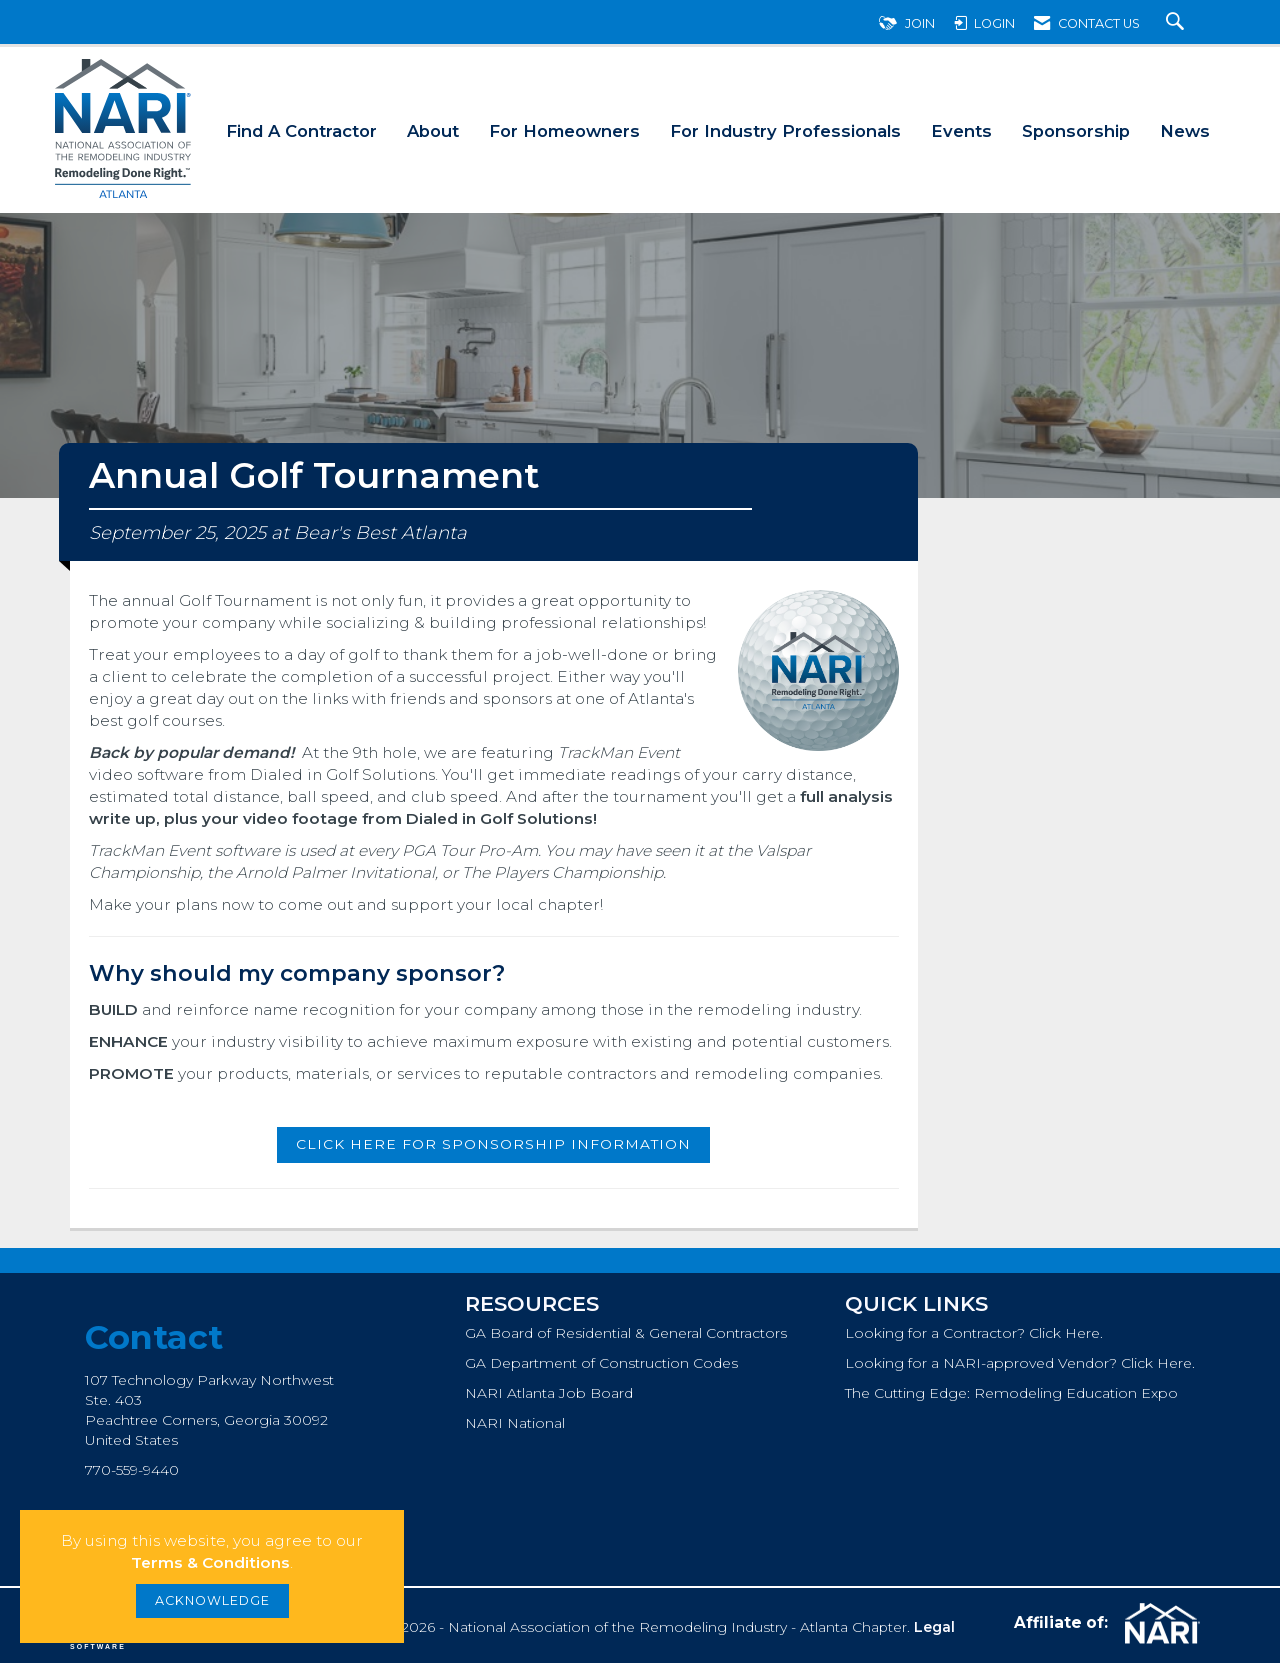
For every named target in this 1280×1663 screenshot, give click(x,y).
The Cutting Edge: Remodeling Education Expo (1011, 1393)
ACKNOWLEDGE (212, 1600)
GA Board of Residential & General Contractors (626, 1333)
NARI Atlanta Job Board (549, 1393)
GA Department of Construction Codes (601, 1363)
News (1185, 131)
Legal (934, 1627)
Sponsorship (1076, 131)
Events (961, 131)
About (433, 131)
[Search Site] (1177, 23)
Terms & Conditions (210, 1562)
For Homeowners (564, 131)
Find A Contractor (301, 131)
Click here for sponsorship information (493, 1144)
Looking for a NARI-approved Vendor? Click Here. (1020, 1363)
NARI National (515, 1423)
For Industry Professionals (785, 131)
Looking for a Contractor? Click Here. (974, 1333)
